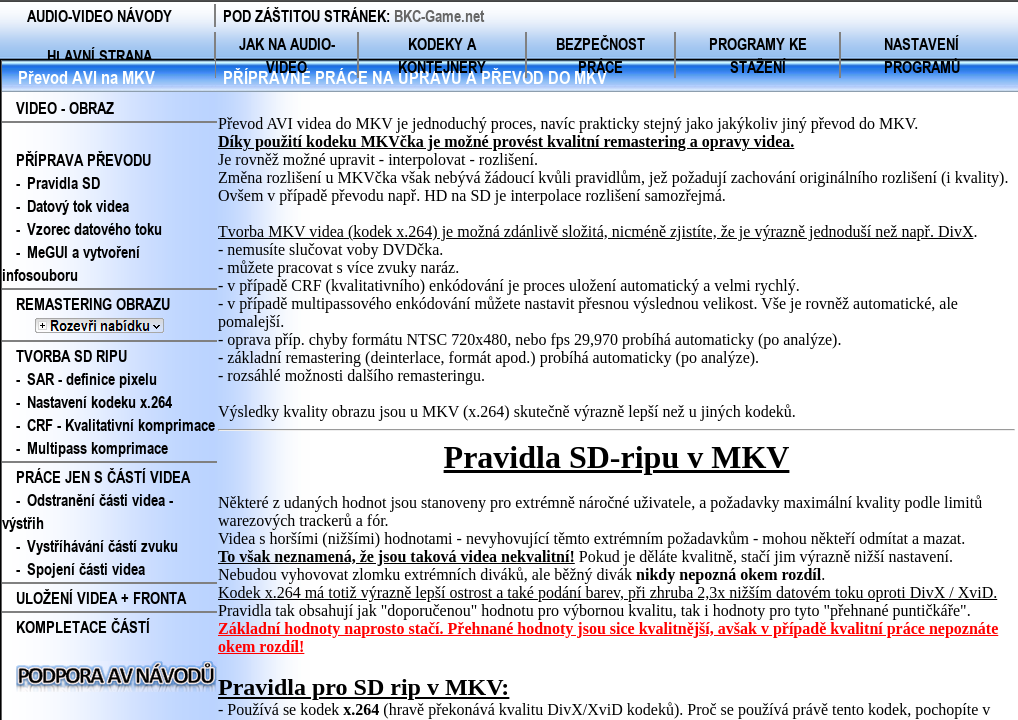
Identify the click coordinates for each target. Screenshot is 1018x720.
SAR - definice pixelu (92, 378)
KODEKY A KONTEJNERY (442, 55)
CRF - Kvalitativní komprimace (121, 424)
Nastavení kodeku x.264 (99, 401)
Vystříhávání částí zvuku (102, 545)
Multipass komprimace (97, 447)
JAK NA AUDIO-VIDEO (287, 55)
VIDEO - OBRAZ (65, 107)
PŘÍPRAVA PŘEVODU (83, 159)
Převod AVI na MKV (86, 77)
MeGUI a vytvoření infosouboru (71, 263)
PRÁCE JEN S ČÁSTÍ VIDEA (103, 476)
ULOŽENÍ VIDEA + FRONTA (101, 597)
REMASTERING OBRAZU (108, 315)
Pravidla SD (63, 182)
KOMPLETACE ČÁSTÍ (83, 626)
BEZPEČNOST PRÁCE (600, 55)
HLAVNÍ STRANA (99, 55)
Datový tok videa (78, 205)
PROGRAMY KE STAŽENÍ (758, 55)
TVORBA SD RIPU (71, 355)
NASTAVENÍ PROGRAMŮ (922, 55)
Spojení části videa (86, 568)
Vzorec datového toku (94, 228)
